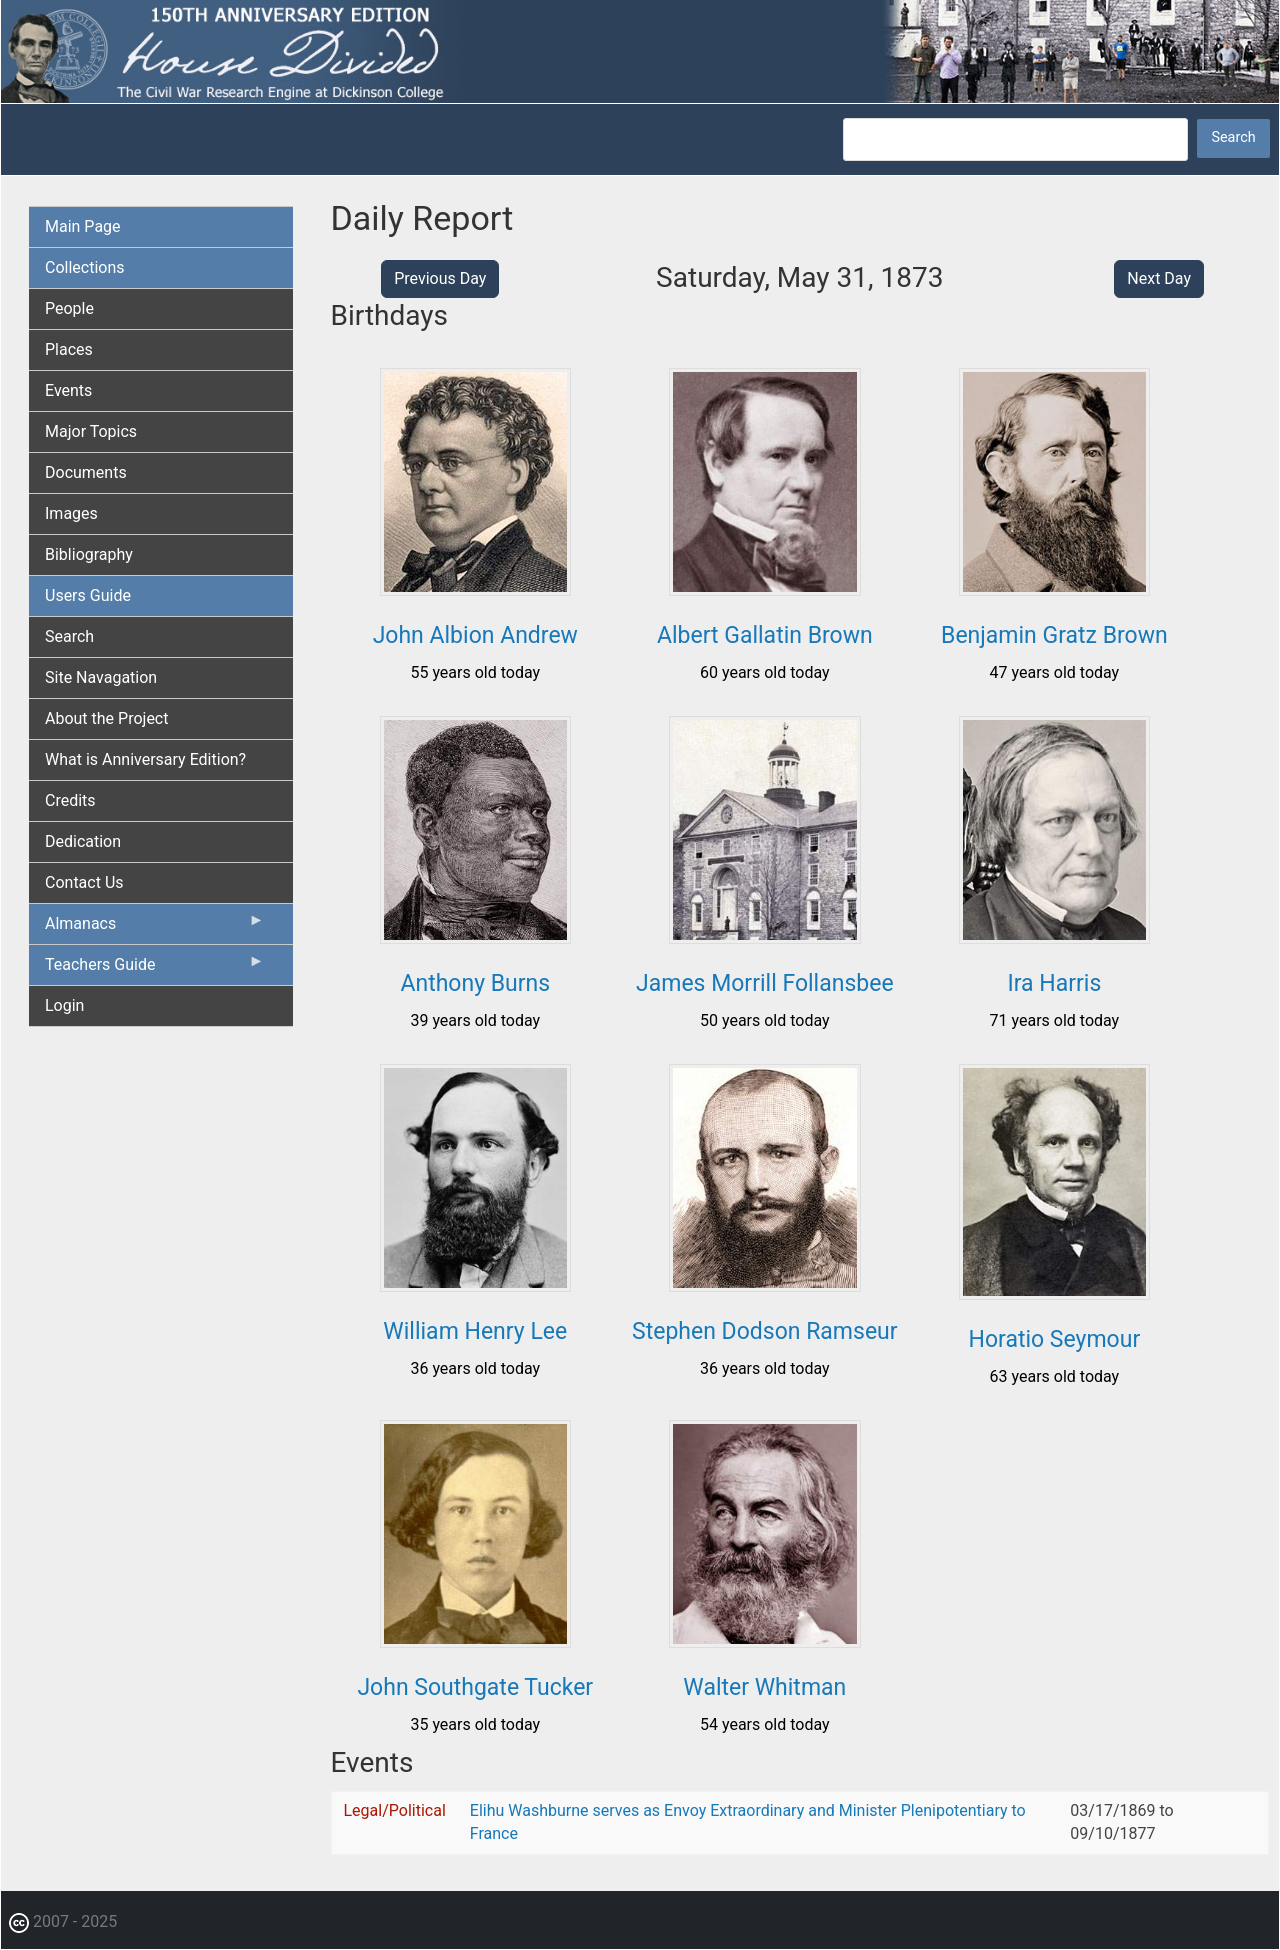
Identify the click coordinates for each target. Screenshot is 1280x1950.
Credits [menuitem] (70, 800)
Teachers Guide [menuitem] (155, 969)
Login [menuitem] (64, 1005)
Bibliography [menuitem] (89, 554)
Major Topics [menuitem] (91, 431)
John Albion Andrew (475, 635)
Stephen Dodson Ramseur (765, 1331)
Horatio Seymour (1055, 1339)
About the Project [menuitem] (106, 718)
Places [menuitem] (69, 349)
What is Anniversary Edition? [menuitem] (145, 759)
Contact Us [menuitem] (84, 882)
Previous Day (440, 278)
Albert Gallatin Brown (765, 635)
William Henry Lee (475, 1331)
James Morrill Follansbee (765, 983)
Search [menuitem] (69, 636)
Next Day (1159, 278)
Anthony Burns (475, 983)
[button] (475, 588)
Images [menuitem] (71, 513)
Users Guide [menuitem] (88, 595)
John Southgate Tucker (475, 1687)
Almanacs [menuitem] (155, 928)
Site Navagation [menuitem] (101, 677)
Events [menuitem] (68, 390)
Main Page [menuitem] (83, 226)
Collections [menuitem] (85, 267)
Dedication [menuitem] (83, 841)
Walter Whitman (764, 1687)
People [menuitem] (69, 308)
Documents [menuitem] (86, 472)
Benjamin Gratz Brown (1054, 635)
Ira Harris (1054, 983)
